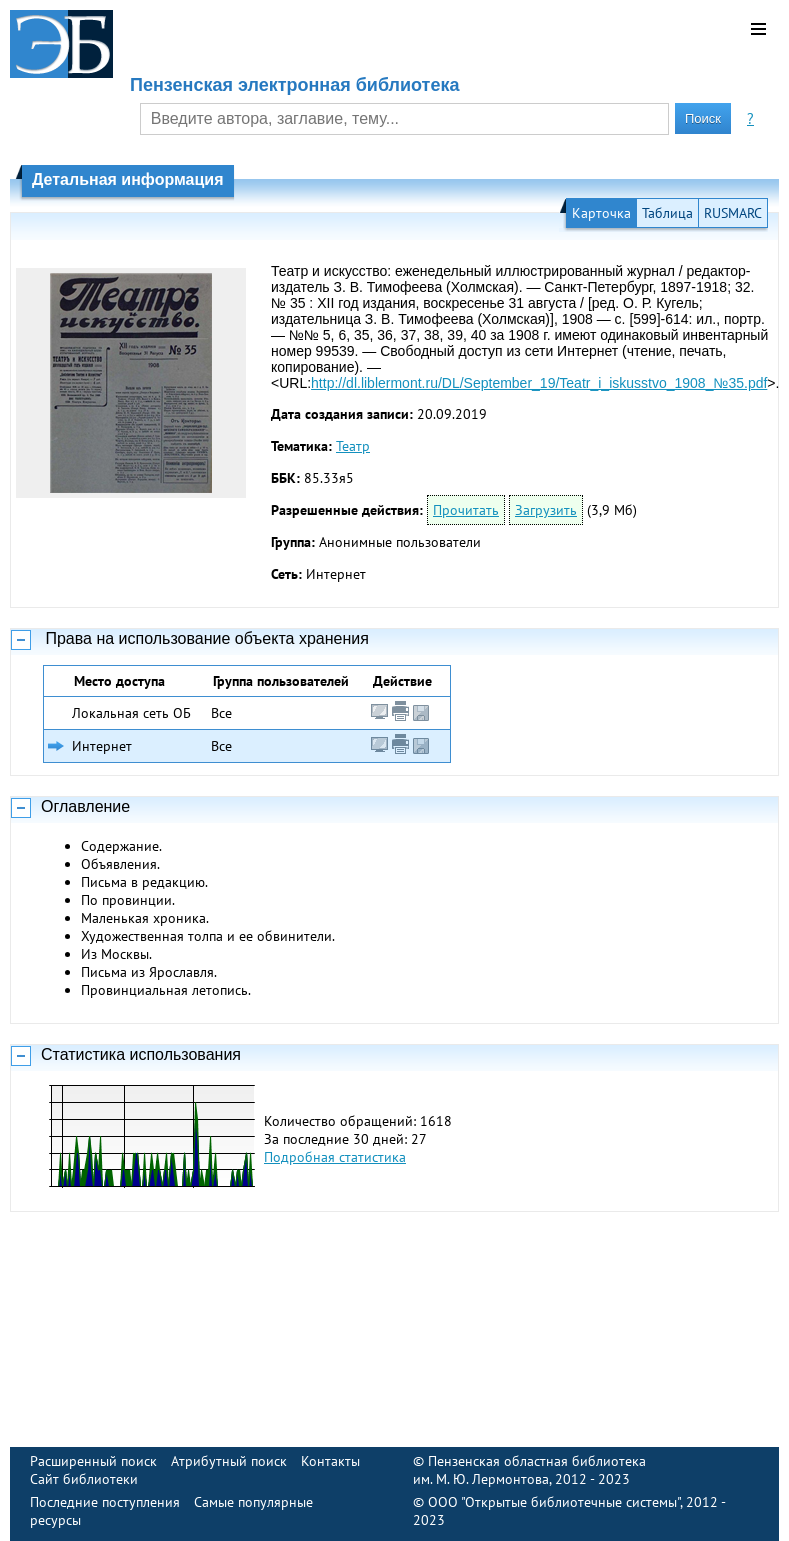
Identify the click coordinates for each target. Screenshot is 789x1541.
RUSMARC (733, 213)
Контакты (330, 1461)
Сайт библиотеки (84, 1479)
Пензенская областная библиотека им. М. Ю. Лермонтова (529, 1470)
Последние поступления (105, 1502)
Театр (353, 446)
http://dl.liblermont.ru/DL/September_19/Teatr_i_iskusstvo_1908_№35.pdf (539, 383)
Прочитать (466, 510)
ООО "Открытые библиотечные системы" (554, 1502)
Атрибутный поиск (229, 1461)
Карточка (601, 213)
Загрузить (546, 510)
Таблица (667, 213)
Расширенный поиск (93, 1461)
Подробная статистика (335, 1157)
